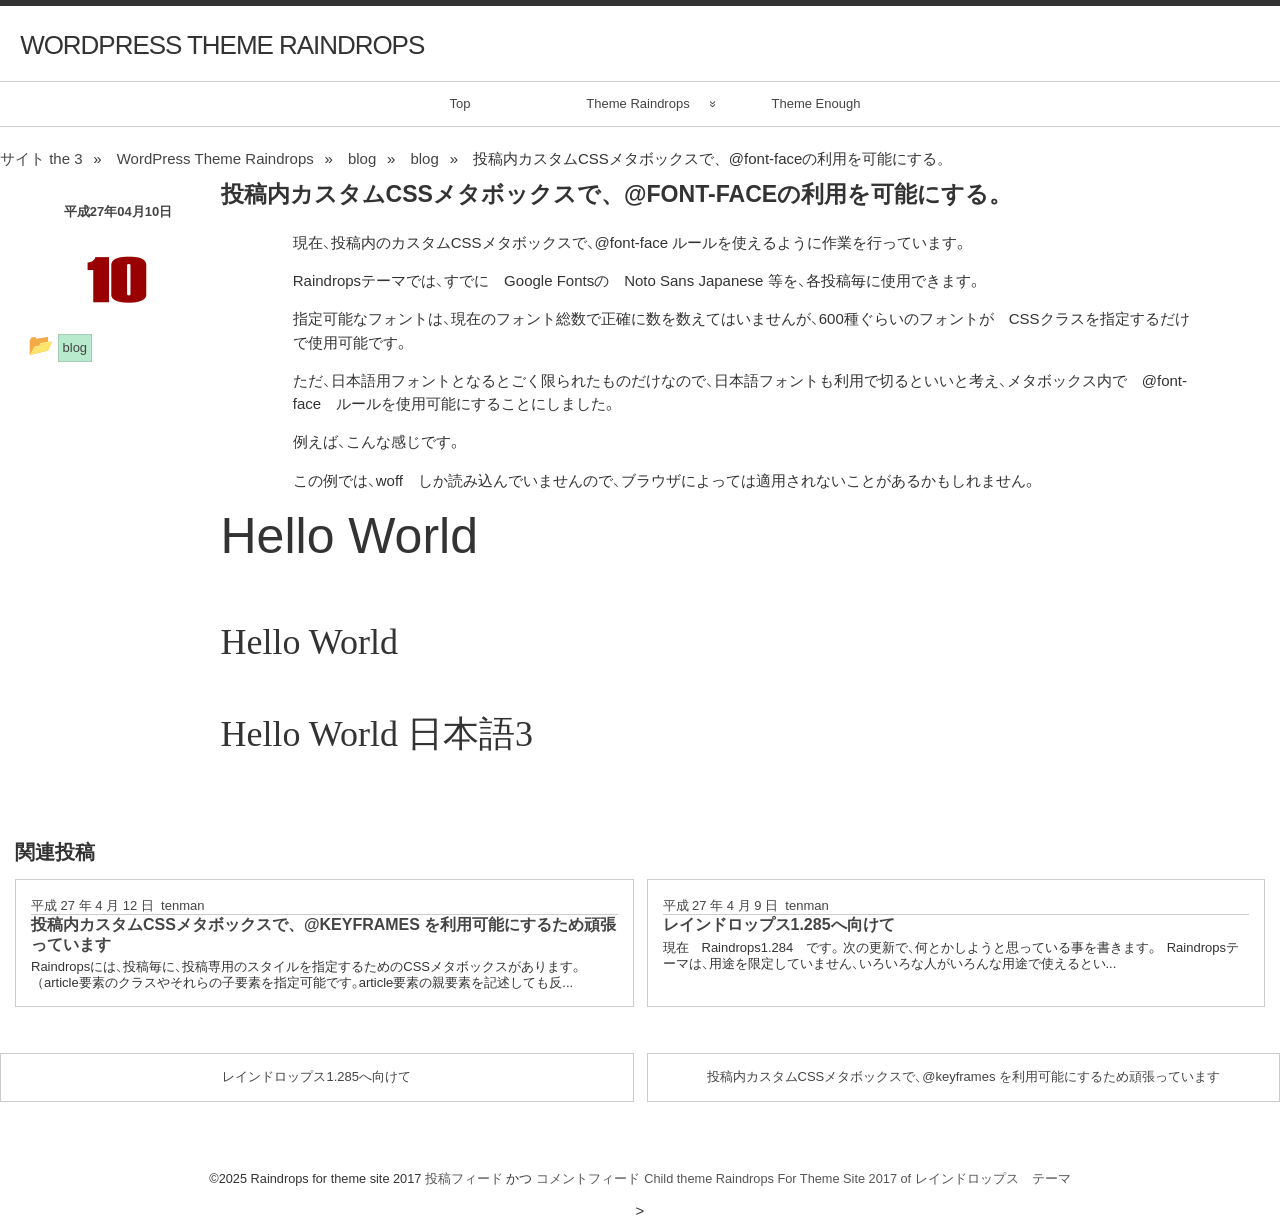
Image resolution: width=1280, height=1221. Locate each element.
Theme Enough (816, 103)
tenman (182, 905)
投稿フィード (464, 1178)
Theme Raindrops (637, 103)
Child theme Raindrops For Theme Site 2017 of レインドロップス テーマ (857, 1178)
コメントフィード (588, 1178)
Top (460, 103)
